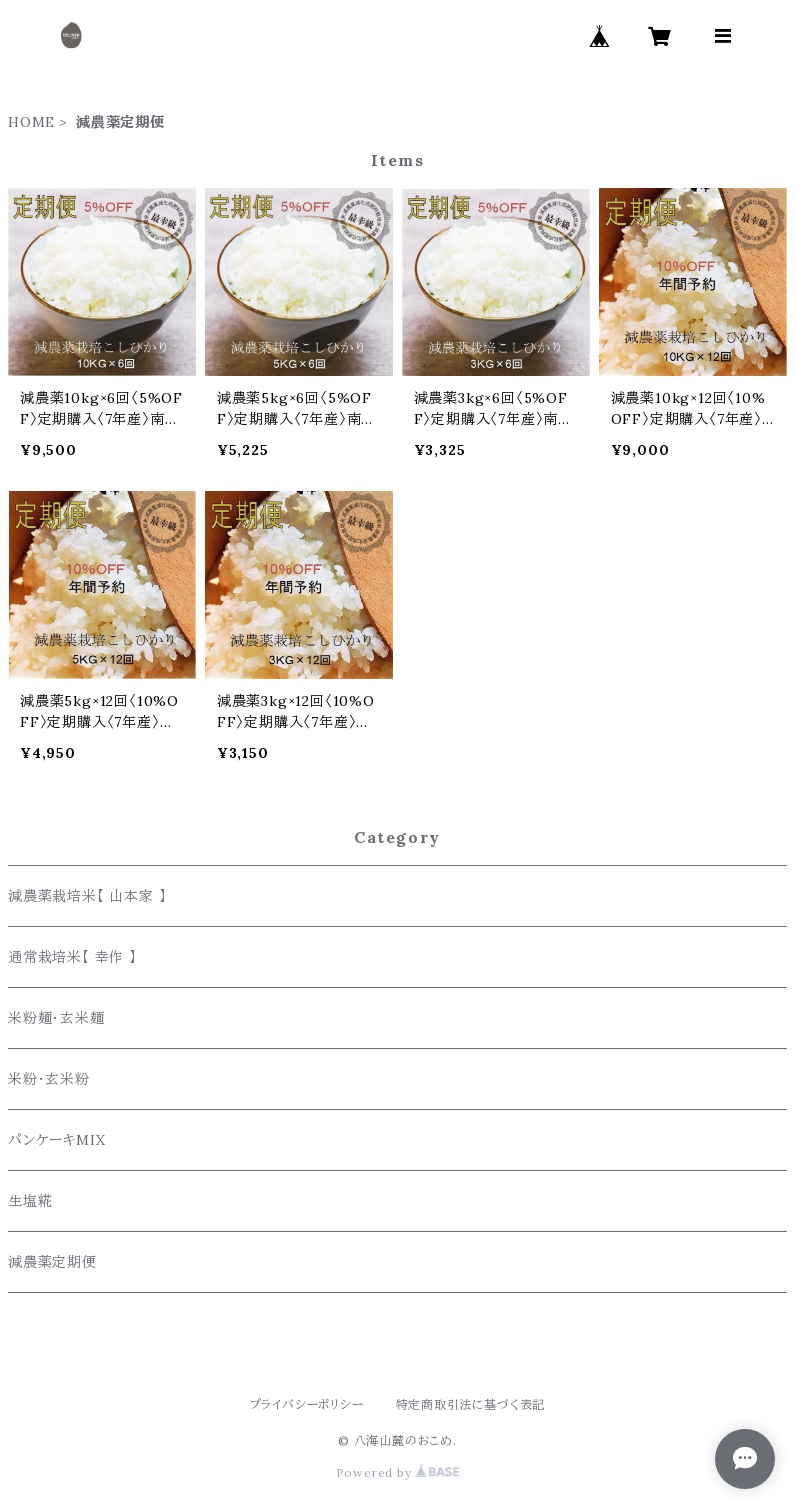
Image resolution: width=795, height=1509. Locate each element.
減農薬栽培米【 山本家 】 (87, 896)
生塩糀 (30, 1201)
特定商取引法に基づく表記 (471, 1404)
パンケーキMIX (56, 1140)
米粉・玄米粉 (49, 1079)
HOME (31, 122)
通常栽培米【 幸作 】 (72, 957)
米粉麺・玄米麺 (61, 1018)
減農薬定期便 (52, 1262)
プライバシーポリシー (307, 1404)
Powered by (398, 1472)
